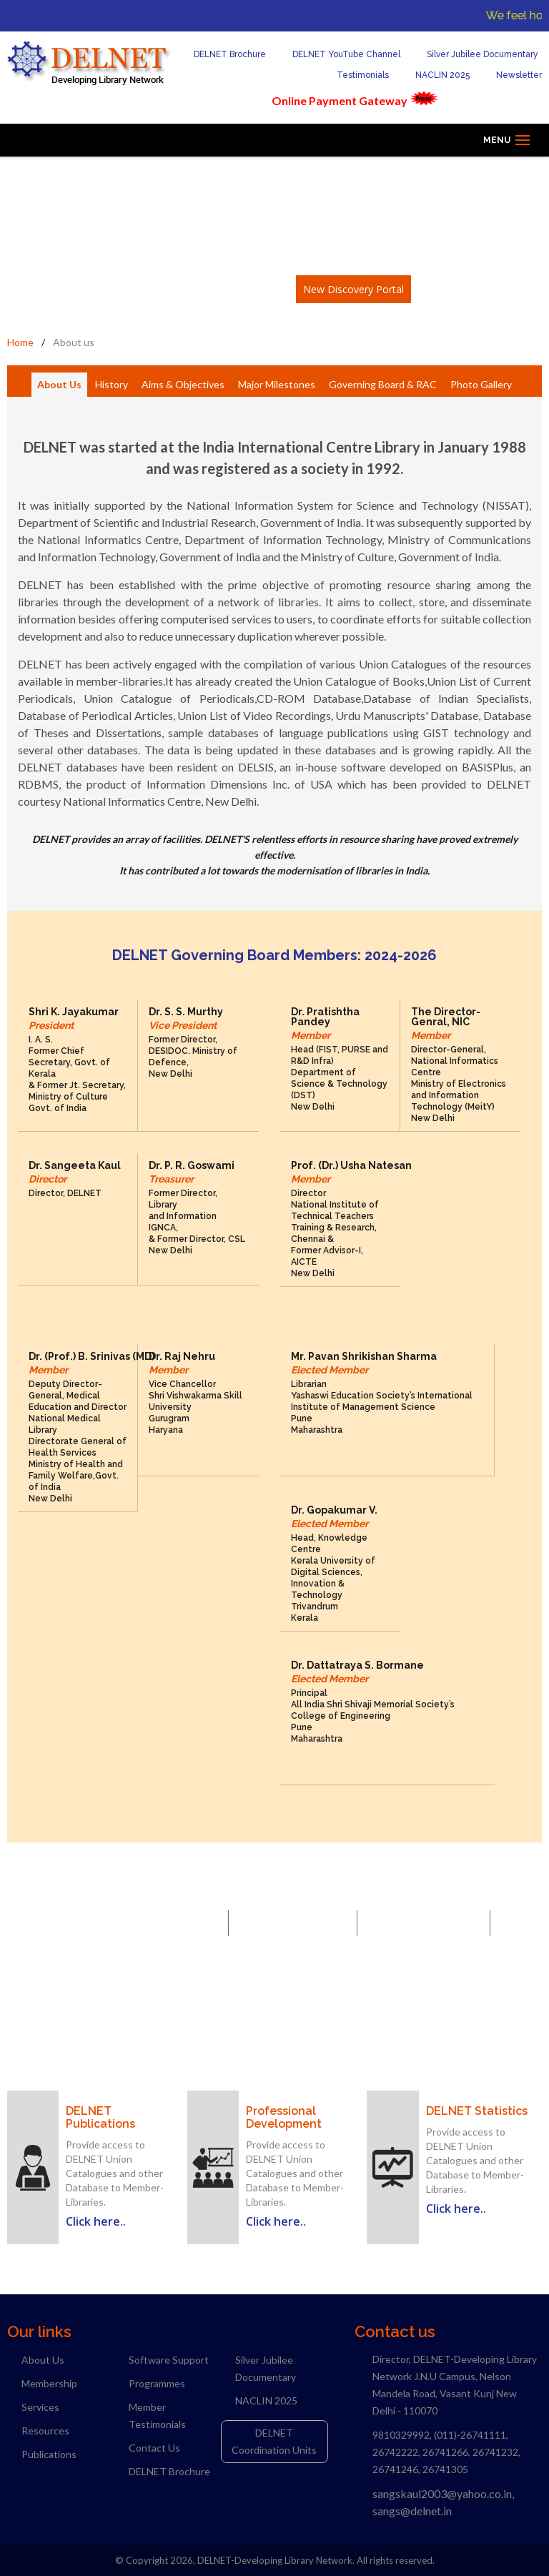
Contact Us (154, 2448)
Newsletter (510, 75)
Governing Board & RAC (383, 384)
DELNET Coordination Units (274, 2441)
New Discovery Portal (353, 289)
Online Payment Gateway (339, 100)
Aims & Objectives (183, 384)
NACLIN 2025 (434, 75)
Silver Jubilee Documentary (474, 54)
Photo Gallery (481, 384)
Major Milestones (276, 384)
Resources (45, 2430)
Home (20, 342)
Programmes (157, 2383)
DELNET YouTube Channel (337, 54)
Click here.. (96, 2221)
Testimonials (354, 75)
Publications (48, 2454)
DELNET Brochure (221, 54)
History (111, 384)
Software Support (169, 2360)
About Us (59, 384)
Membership (49, 2383)
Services (40, 2407)
